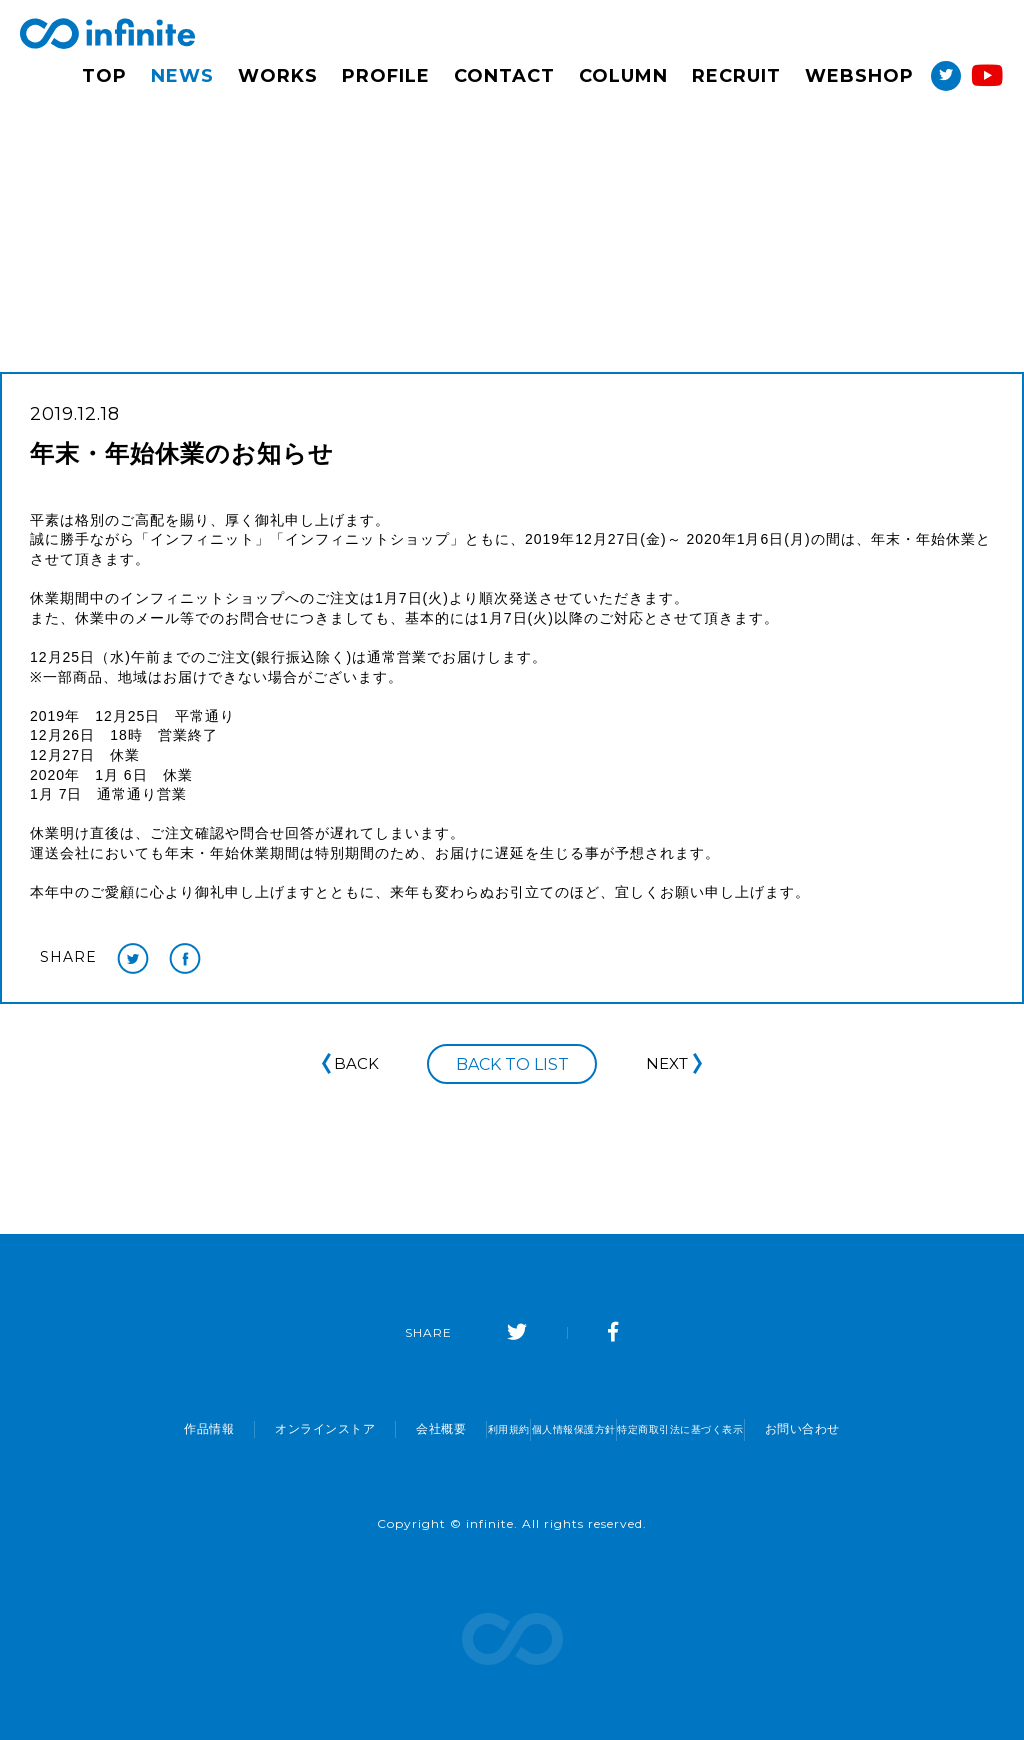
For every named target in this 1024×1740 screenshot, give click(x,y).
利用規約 (450, 1429)
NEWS (182, 76)
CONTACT (504, 76)
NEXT (675, 1063)
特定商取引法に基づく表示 (732, 1429)
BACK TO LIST (512, 1065)
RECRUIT (736, 76)
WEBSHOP (859, 76)
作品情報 (127, 1429)
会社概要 (359, 1429)
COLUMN (623, 76)
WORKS (278, 76)
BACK (348, 1063)
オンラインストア (243, 1429)
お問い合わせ (885, 1429)
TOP (104, 76)
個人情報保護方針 (566, 1429)
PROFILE (386, 76)
